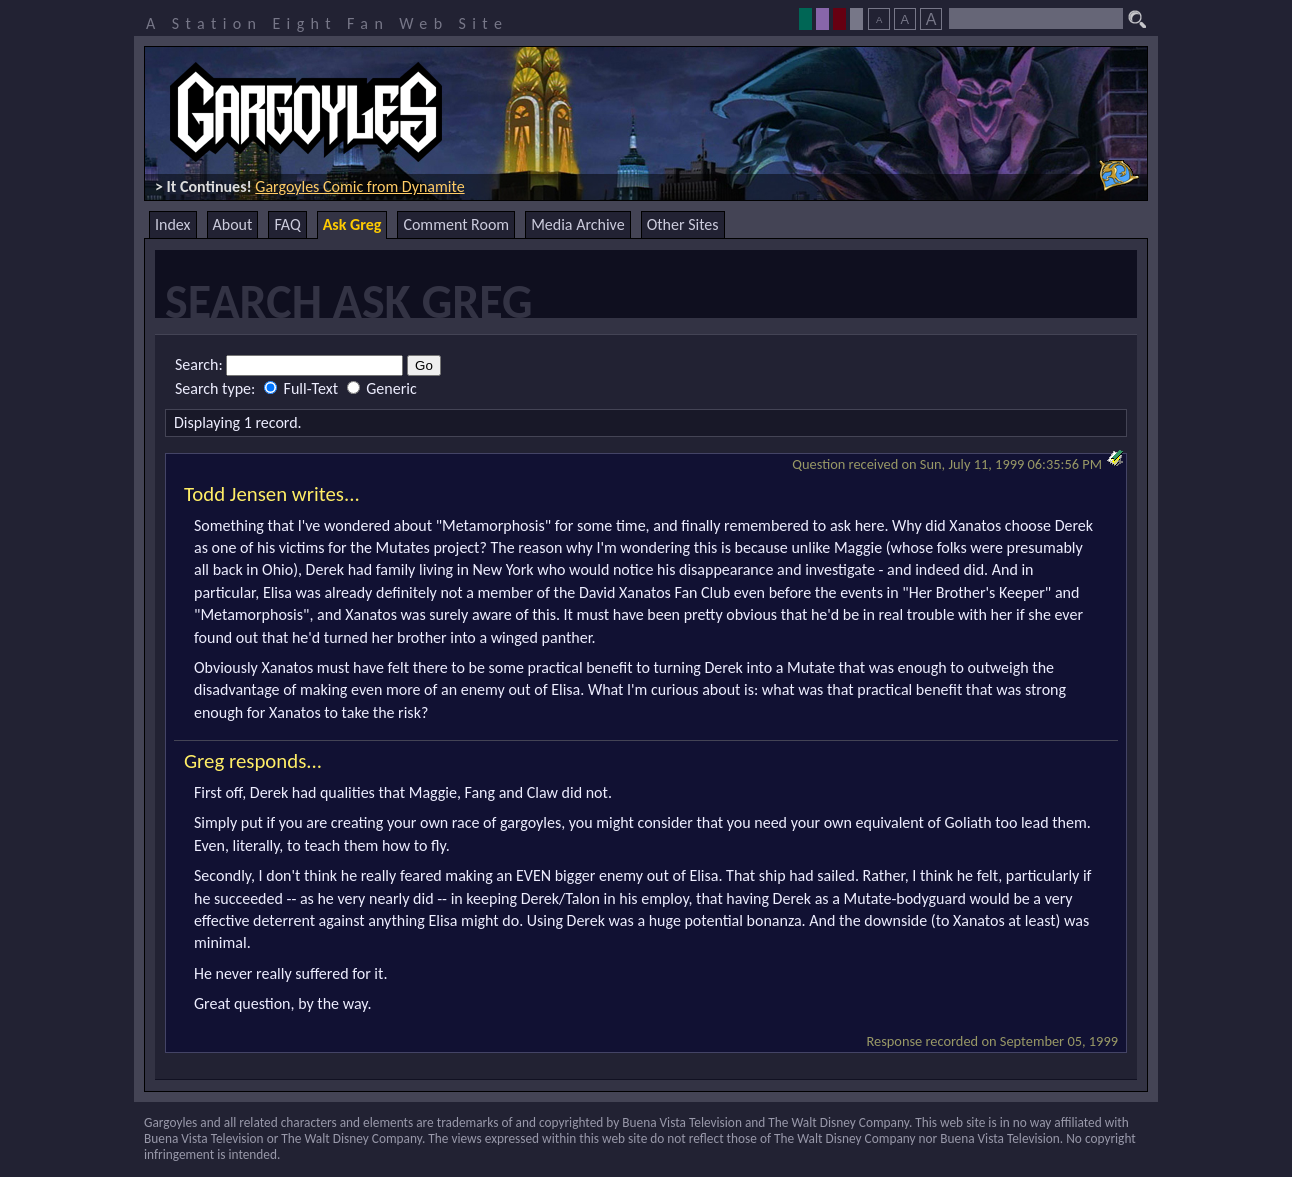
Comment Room (456, 224)
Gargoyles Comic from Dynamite (359, 186)
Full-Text (303, 388)
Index (173, 224)
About (233, 224)
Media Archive (577, 224)
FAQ (287, 224)
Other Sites (683, 224)
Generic (382, 388)
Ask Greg (352, 224)
